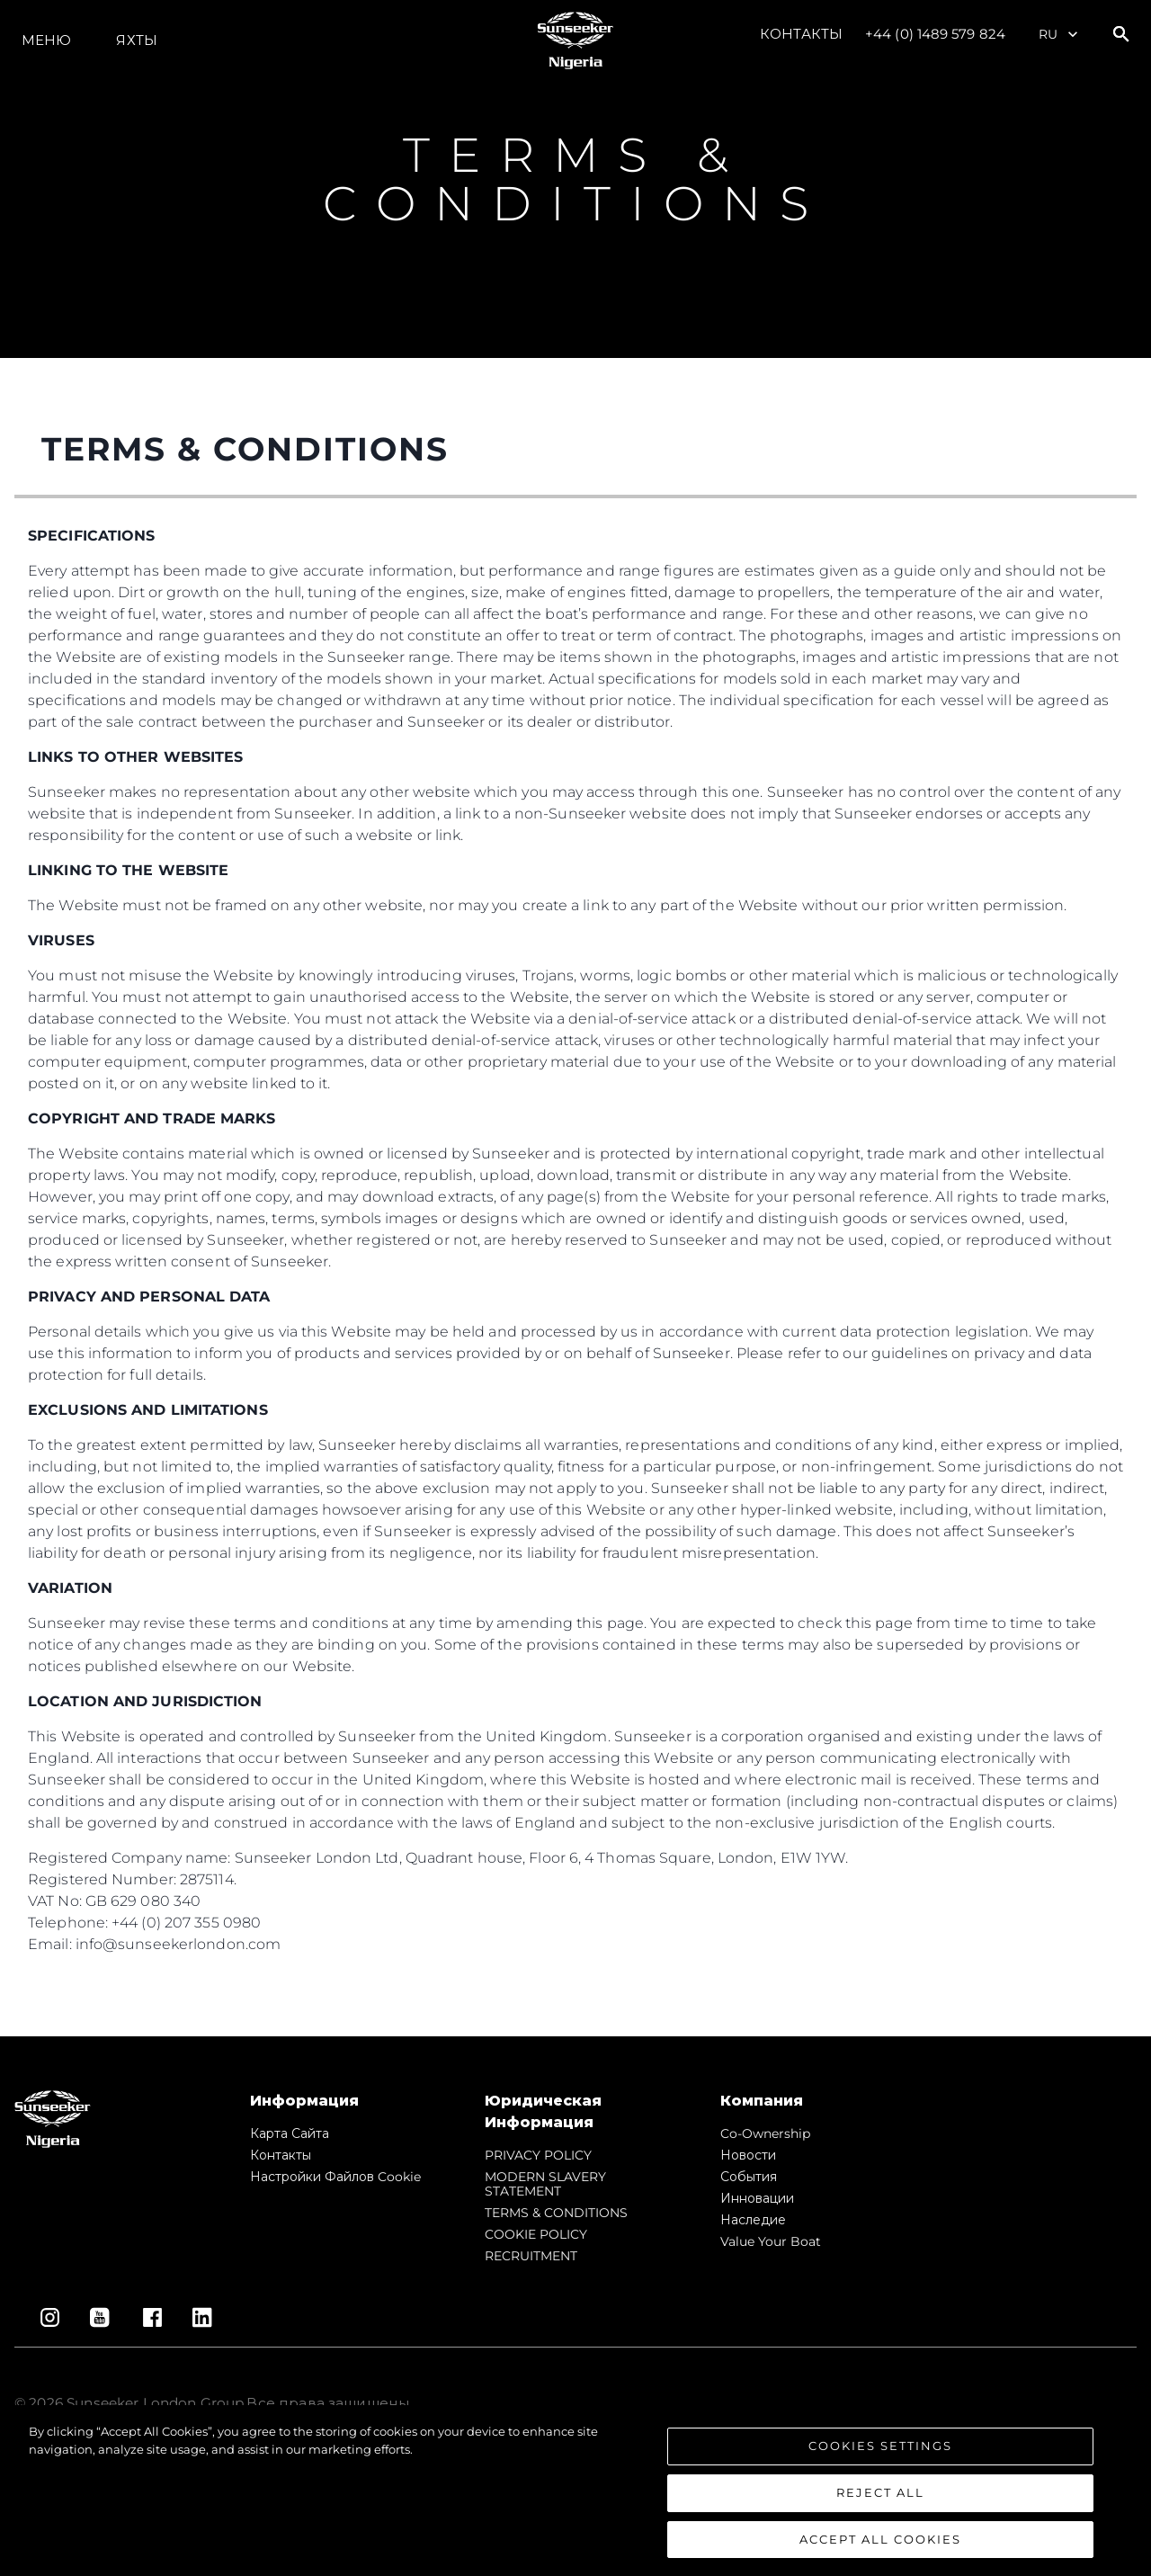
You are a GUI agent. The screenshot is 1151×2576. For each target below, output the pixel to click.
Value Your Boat (770, 2241)
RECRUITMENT (531, 2256)
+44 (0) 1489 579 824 (935, 33)
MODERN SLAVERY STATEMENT (545, 2184)
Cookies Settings (880, 2456)
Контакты (801, 33)
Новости (748, 2155)
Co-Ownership (765, 2133)
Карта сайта (289, 2133)
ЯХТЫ (136, 40)
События (748, 2177)
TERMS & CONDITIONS (556, 2213)
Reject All (880, 2502)
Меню (46, 40)
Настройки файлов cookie (335, 2177)
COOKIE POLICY (536, 2234)
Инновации (757, 2198)
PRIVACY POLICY (538, 2155)
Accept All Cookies (880, 2549)
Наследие (753, 2220)
